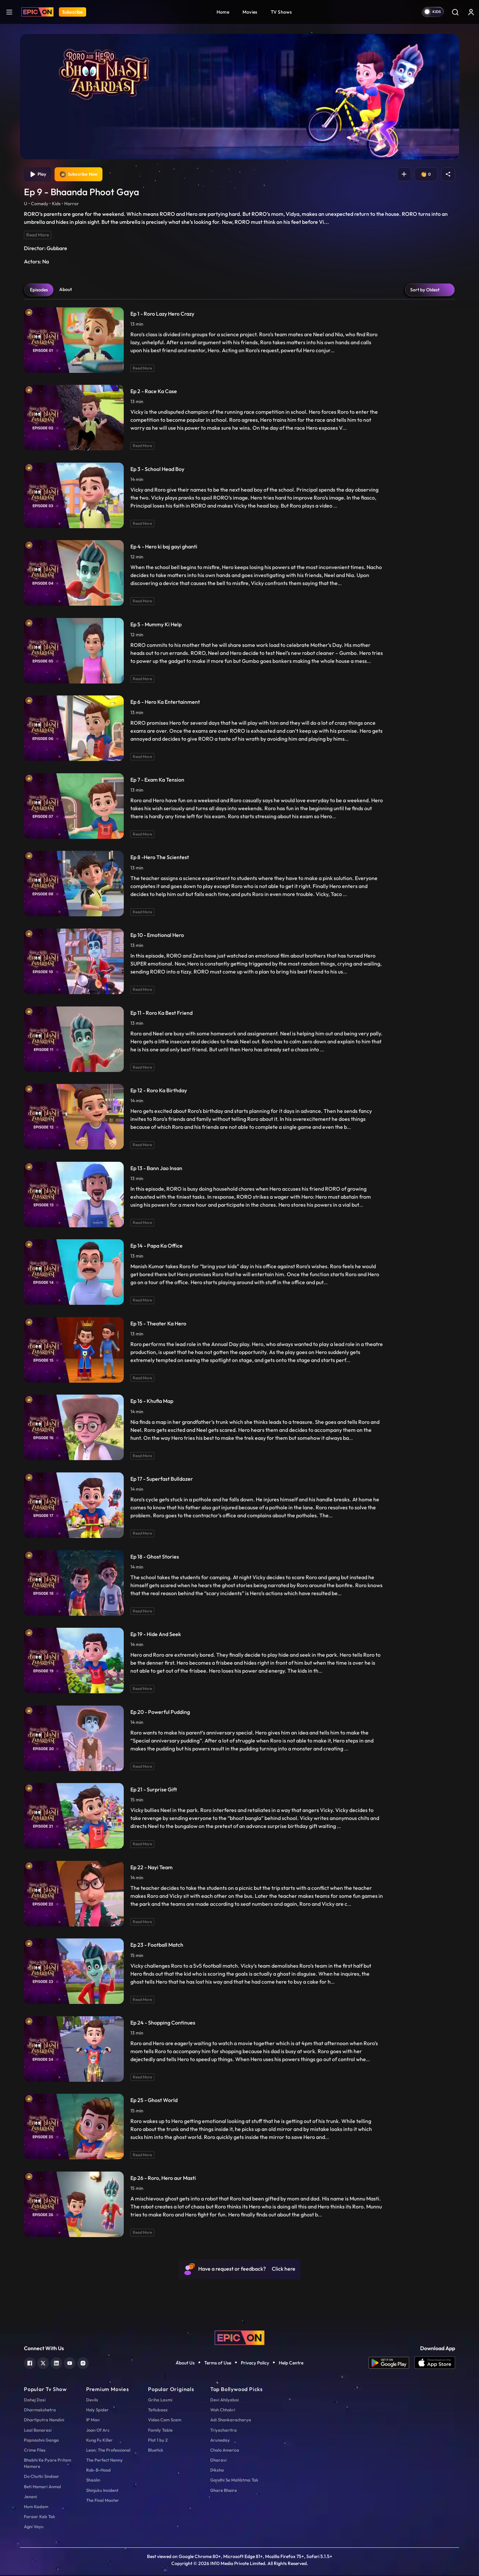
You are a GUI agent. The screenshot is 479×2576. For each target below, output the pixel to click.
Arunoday (220, 2441)
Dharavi (218, 2461)
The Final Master (102, 2501)
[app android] (391, 2364)
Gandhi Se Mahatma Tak (234, 2481)
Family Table (160, 2431)
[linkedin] (56, 2363)
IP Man (92, 2421)
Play (38, 175)
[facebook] (30, 2363)
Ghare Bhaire (223, 2491)
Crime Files (35, 2451)
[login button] (471, 12)
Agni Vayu (34, 2527)
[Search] (455, 12)
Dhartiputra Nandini (44, 2421)
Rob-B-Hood (98, 2471)
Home (223, 12)
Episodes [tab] (39, 291)
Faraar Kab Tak (39, 2517)
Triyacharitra (223, 2431)
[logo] (239, 2338)
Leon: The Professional (108, 2451)
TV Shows (281, 12)
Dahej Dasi (35, 2401)
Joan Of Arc (97, 2431)
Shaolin (93, 2481)
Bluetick (155, 2451)
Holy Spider (97, 2411)
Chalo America (224, 2451)
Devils (92, 2401)
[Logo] (37, 12)
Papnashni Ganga (41, 2441)
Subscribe (72, 12)
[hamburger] (9, 12)
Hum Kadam (36, 2507)
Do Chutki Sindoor (41, 2477)
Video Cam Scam (164, 2421)
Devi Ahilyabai (224, 2401)
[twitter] (43, 2363)
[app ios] (434, 2364)
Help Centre (291, 2364)
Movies (249, 12)
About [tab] (65, 290)
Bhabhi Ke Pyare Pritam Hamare (47, 2464)
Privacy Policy (255, 2364)
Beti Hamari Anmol (42, 2487)
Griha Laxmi (160, 2401)
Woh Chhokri (222, 2411)
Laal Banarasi (38, 2431)
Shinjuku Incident (102, 2491)
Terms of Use (217, 2364)
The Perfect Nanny (104, 2461)
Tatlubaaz (158, 2411)
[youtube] (70, 2363)
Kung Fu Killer (99, 2441)
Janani (30, 2497)
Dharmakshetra (40, 2411)
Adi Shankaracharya (230, 2421)
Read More (37, 236)
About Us (185, 2364)
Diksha (217, 2471)
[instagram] (83, 2363)
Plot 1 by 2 (158, 2441)
